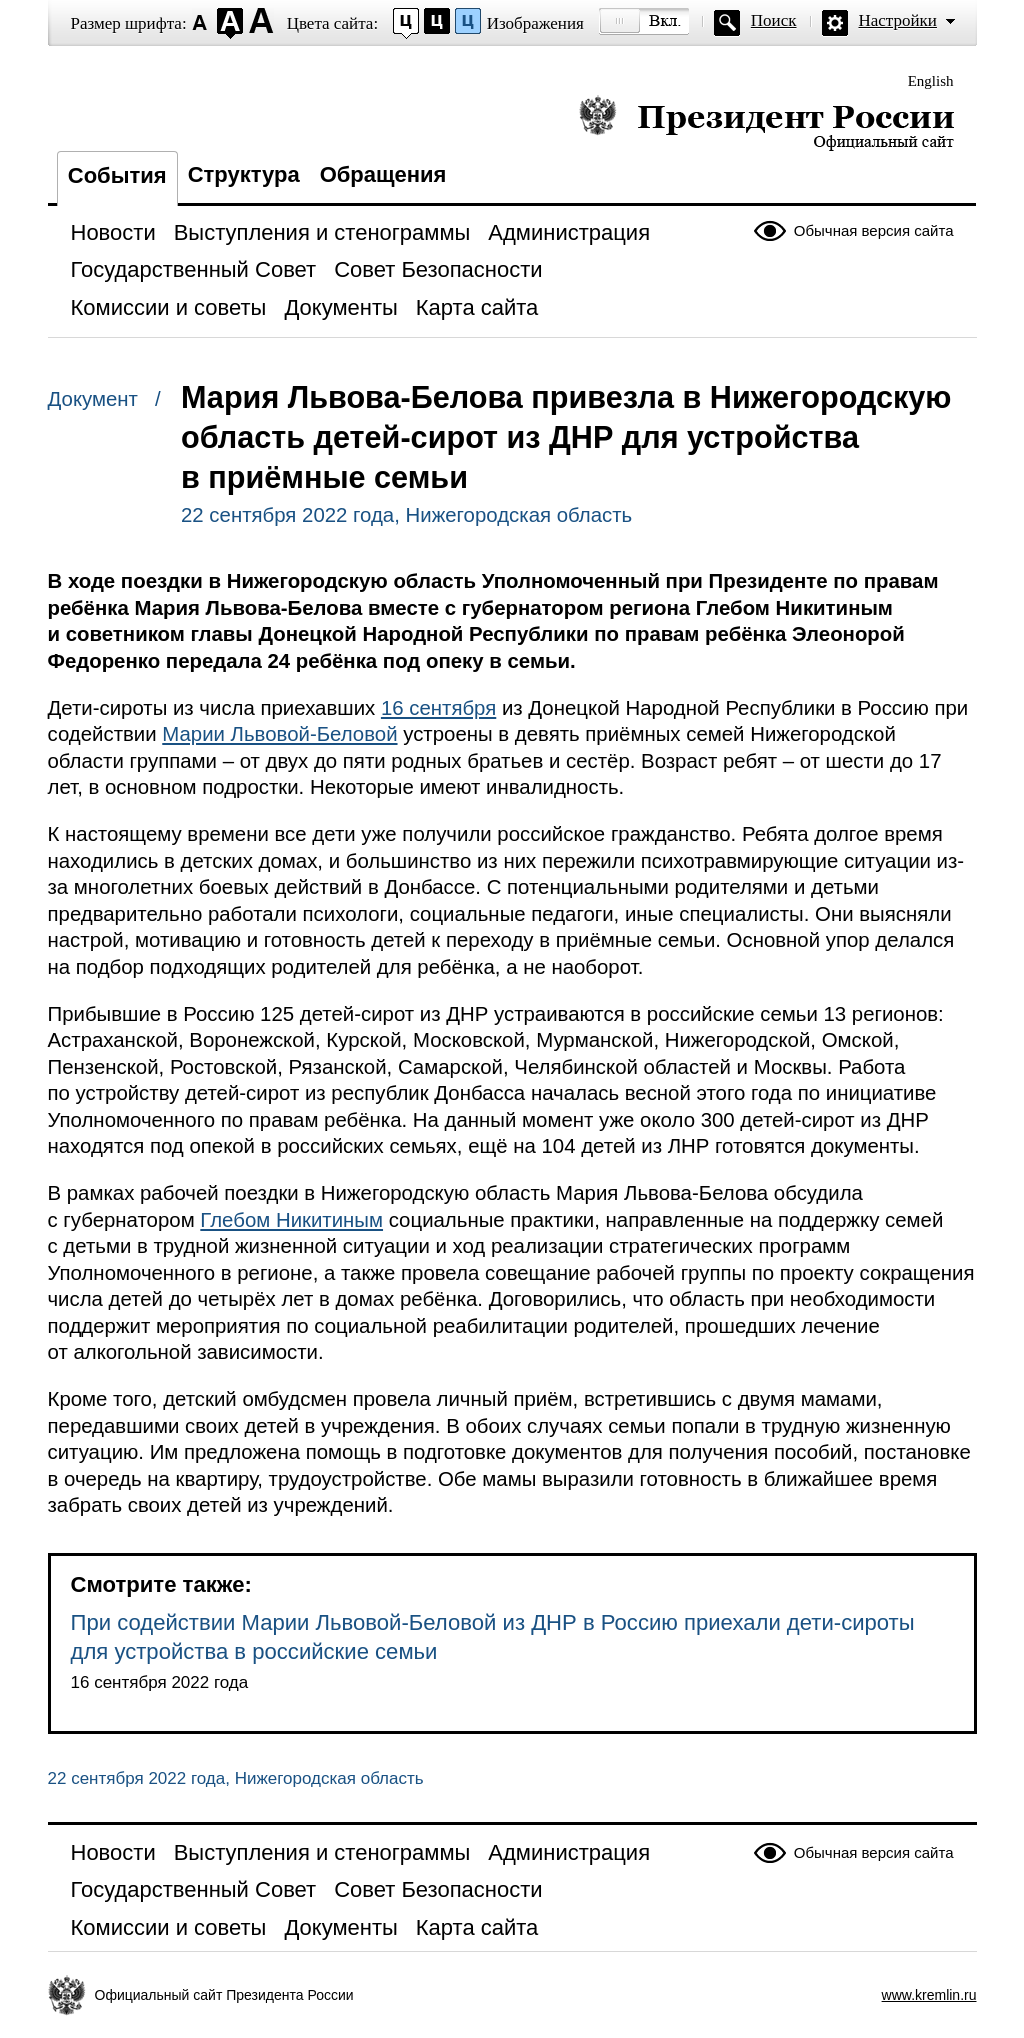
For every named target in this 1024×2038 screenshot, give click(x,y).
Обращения (383, 174)
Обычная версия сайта (874, 230)
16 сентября (438, 708)
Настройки (898, 20)
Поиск (774, 20)
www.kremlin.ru (929, 1995)
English (931, 81)
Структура (244, 174)
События (117, 175)
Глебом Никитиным (291, 1220)
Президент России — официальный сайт (766, 122)
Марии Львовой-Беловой (279, 734)
